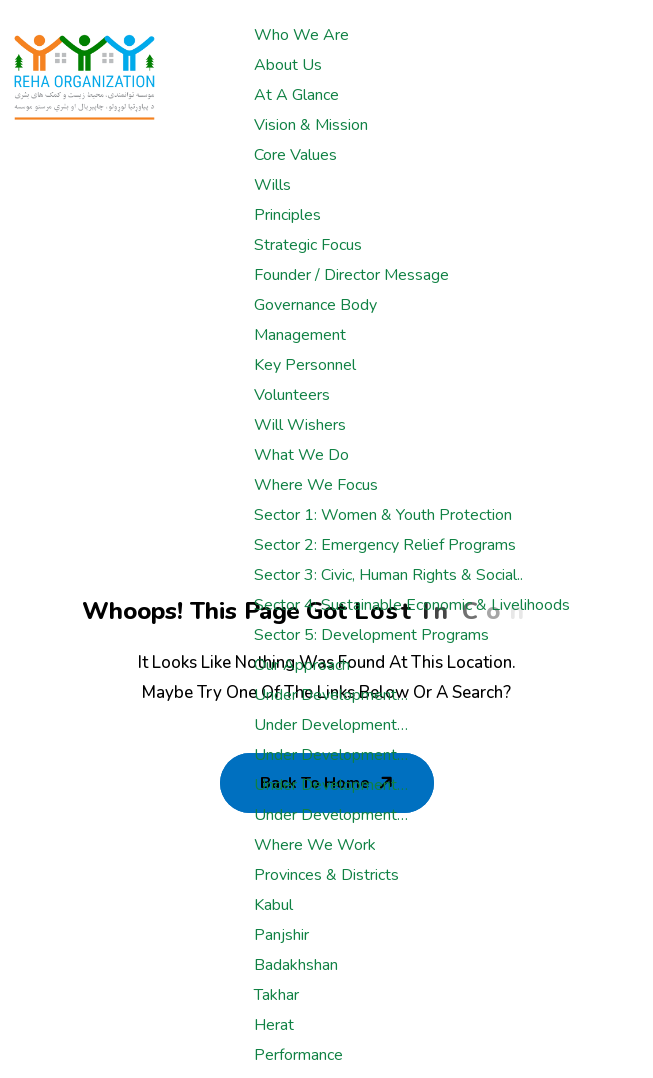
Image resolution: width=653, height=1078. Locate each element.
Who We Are (301, 35)
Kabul (273, 905)
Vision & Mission (311, 125)
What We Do (301, 455)
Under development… (331, 695)
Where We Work (315, 845)
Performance (298, 1055)
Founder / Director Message (351, 275)
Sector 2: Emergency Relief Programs (385, 545)
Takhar (276, 995)
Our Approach (302, 665)
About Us (288, 65)
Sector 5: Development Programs (371, 635)
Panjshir (281, 935)
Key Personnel (305, 365)
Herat (274, 1025)
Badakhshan (296, 965)
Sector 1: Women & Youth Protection (383, 515)
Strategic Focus (308, 245)
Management (300, 335)
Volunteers (292, 395)
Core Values (295, 155)
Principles (287, 215)
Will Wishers (300, 425)
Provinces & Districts (326, 875)
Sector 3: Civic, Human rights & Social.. (388, 575)
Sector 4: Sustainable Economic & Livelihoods (412, 605)
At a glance (296, 95)
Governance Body (315, 305)
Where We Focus (316, 485)
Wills (272, 185)
